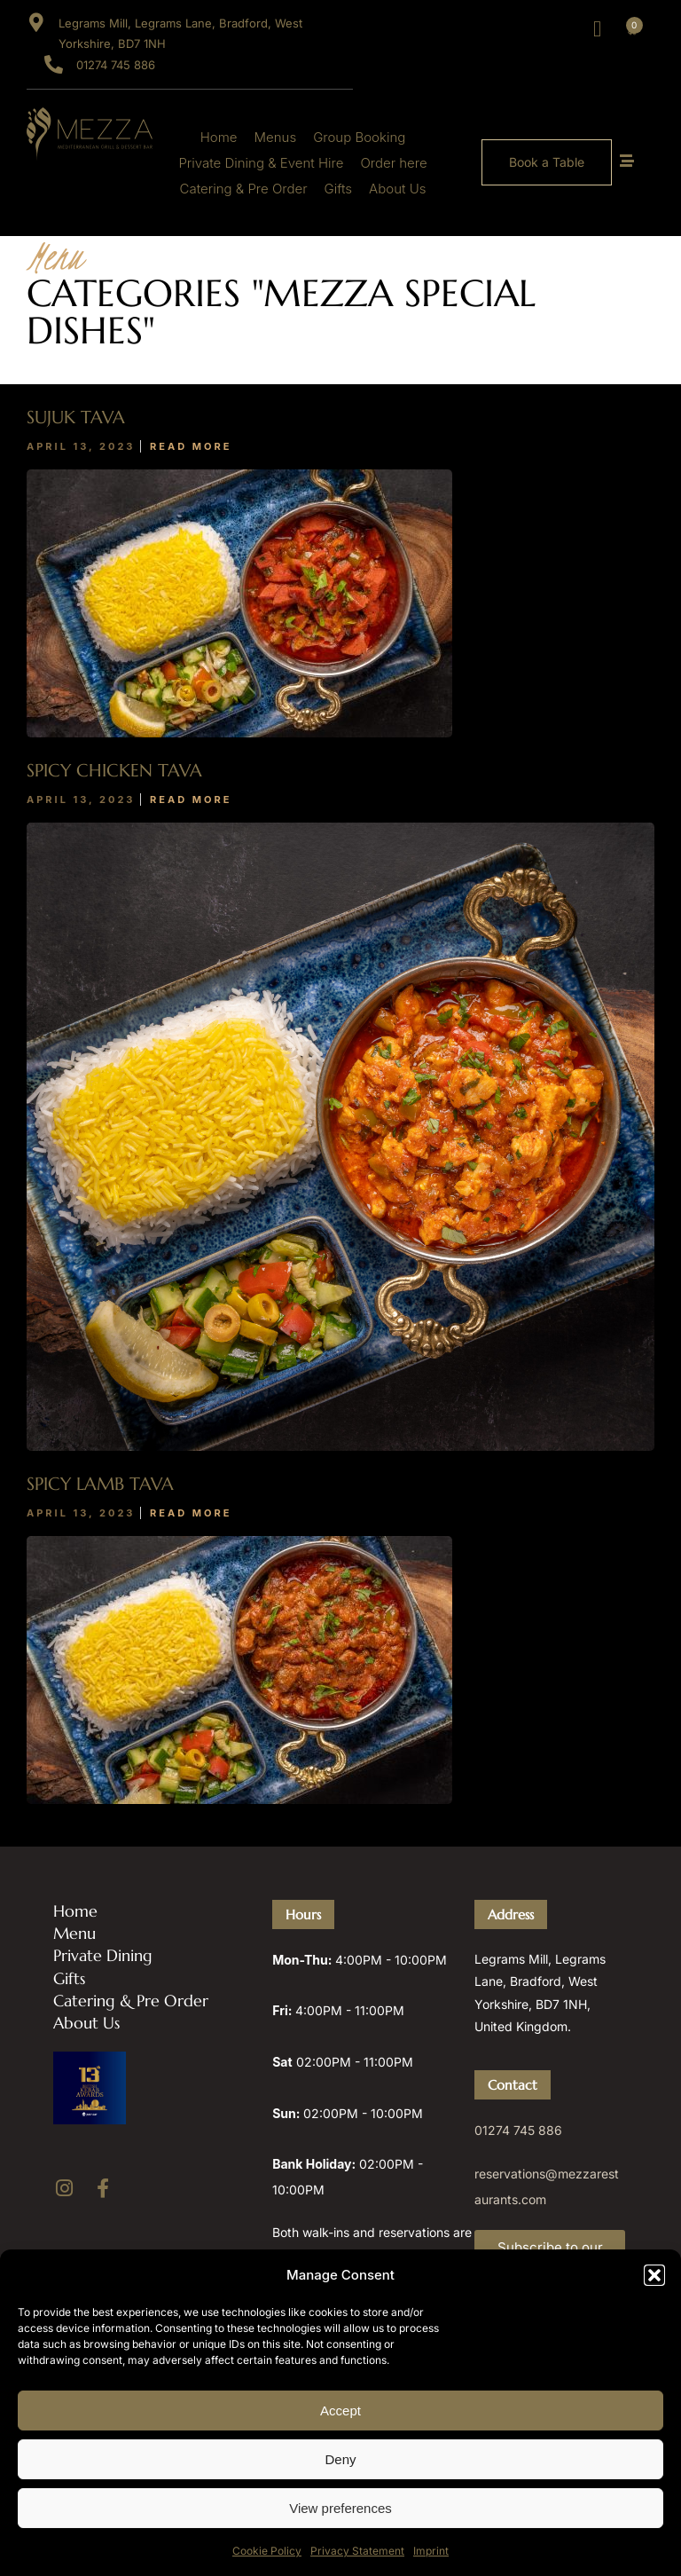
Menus (275, 137)
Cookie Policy (266, 2550)
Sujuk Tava (76, 417)
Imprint (431, 2550)
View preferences (340, 2508)
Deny (340, 2459)
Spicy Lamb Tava (100, 1484)
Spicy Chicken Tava (114, 771)
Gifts (339, 188)
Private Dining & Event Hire (260, 162)
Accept (340, 2410)
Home (219, 137)
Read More (190, 446)
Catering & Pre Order (244, 188)
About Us (397, 188)
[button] (654, 2275)
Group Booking (359, 137)
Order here (393, 162)
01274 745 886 (518, 2130)
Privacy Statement (357, 2550)
